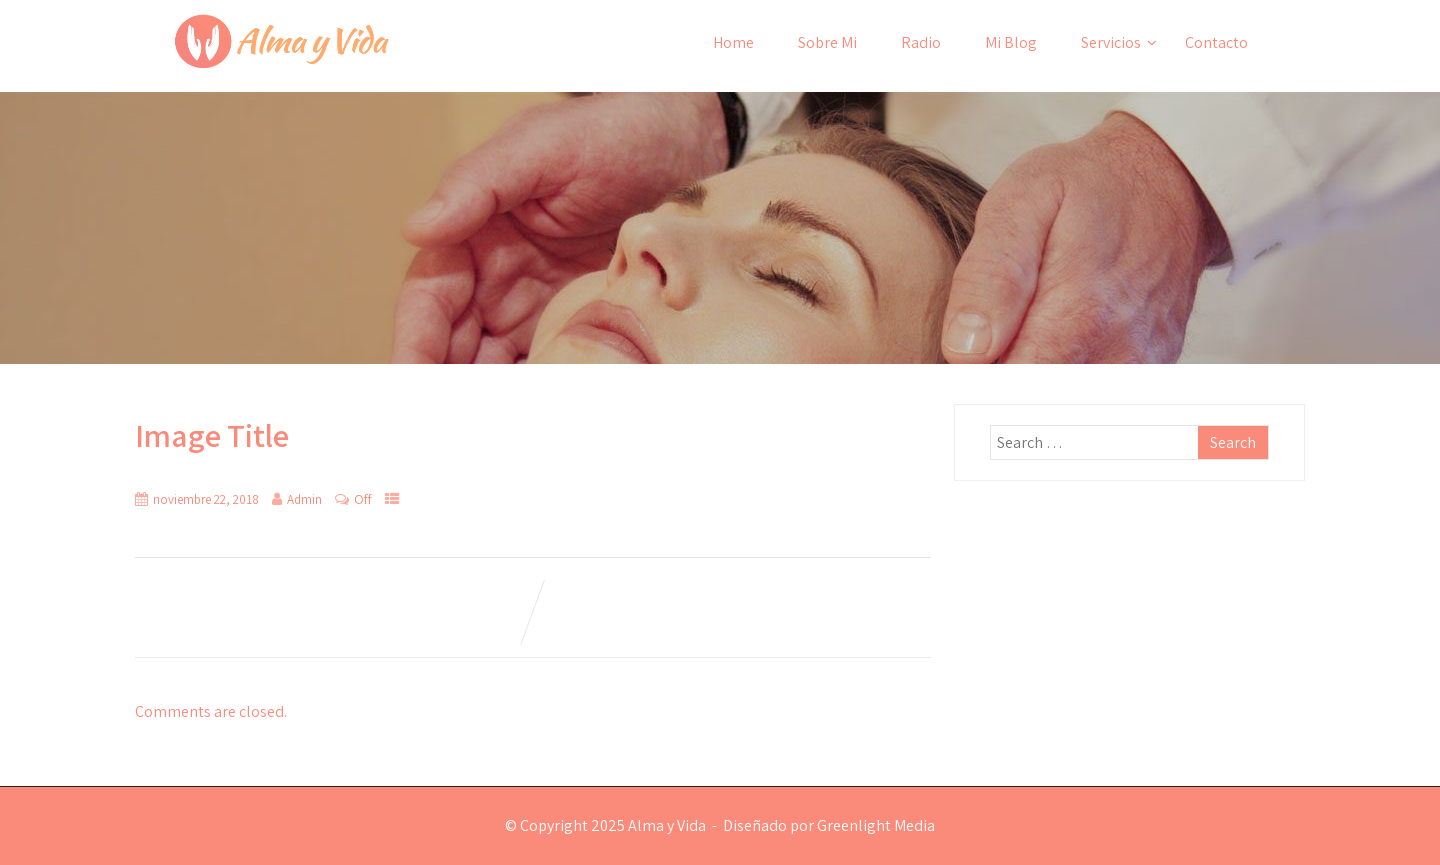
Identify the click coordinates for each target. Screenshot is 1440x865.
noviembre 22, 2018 (206, 499)
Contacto (1216, 42)
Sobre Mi (827, 42)
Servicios (1119, 42)
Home (733, 42)
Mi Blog (1011, 42)
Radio (921, 42)
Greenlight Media (876, 825)
